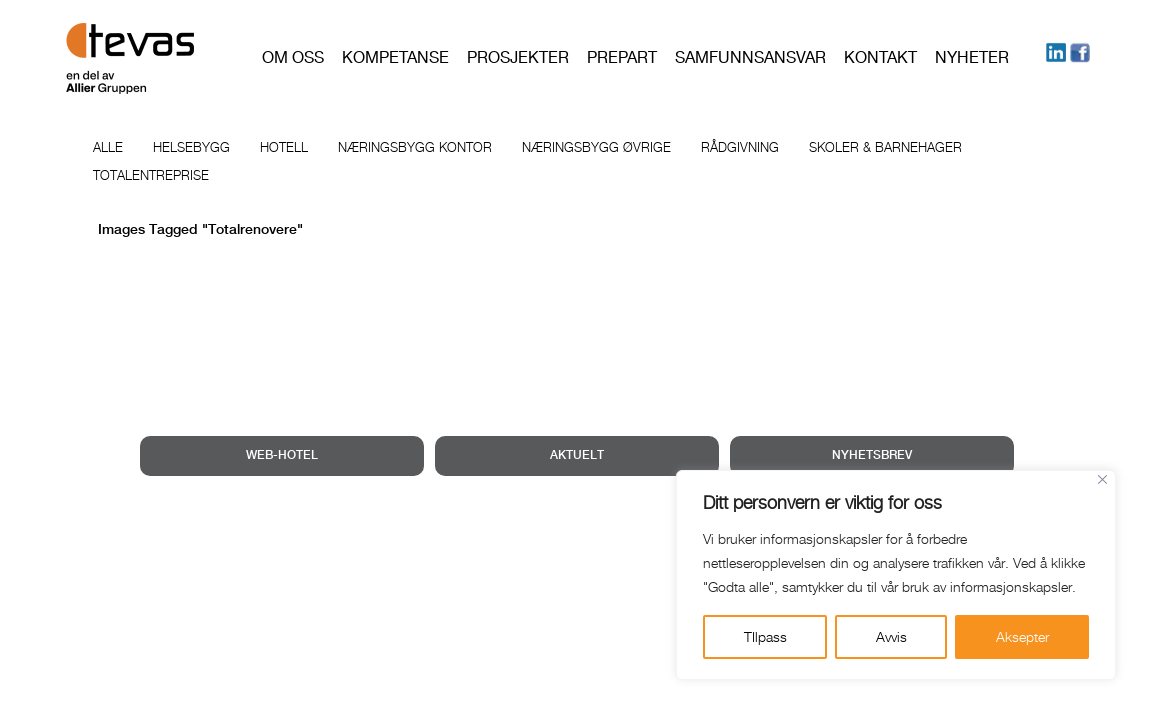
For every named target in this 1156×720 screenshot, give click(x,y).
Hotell (284, 147)
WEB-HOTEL (282, 455)
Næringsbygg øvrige (596, 147)
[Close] (1102, 479)
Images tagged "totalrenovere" (200, 230)
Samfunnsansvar (750, 57)
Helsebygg (191, 147)
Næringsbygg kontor (415, 147)
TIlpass (765, 636)
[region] (896, 575)
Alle (108, 147)
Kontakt (880, 57)
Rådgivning (740, 147)
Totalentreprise (151, 175)
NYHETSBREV (872, 455)
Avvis (891, 636)
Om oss (293, 57)
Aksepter (1022, 636)
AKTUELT (577, 455)
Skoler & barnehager (885, 147)
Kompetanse (395, 57)
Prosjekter (518, 57)
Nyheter (972, 57)
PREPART (622, 57)
